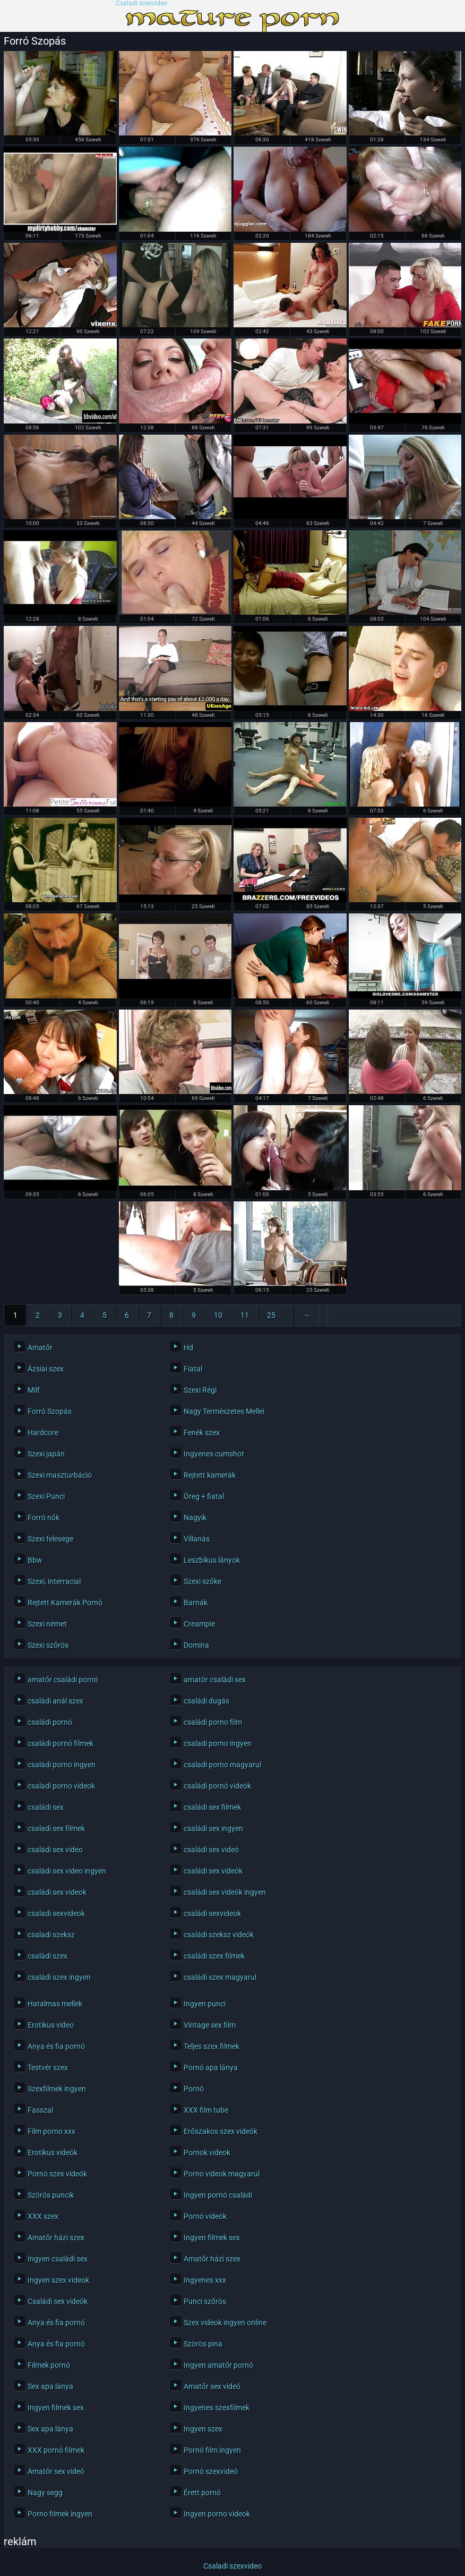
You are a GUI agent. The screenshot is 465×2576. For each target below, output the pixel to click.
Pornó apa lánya (211, 2067)
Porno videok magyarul (222, 2174)
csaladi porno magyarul (222, 1764)
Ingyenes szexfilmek (216, 2407)
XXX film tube (206, 2110)
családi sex (46, 1807)
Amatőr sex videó (212, 2386)
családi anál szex (55, 1701)
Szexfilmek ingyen (57, 2088)
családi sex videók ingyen (225, 1892)
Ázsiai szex (46, 1369)
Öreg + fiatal (204, 1496)
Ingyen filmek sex (212, 2237)
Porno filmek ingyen (60, 2514)
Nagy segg (45, 2492)
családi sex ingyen (213, 1828)
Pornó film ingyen (212, 2450)
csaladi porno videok (61, 1786)
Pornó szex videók (57, 2174)
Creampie (199, 1624)
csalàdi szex (47, 1956)
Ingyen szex (203, 2429)
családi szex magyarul (220, 1977)
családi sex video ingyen (67, 1871)
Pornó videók (205, 2216)
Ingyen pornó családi (218, 2195)
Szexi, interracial (54, 1581)
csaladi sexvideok (56, 1913)
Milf (34, 1390)
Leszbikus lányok (212, 1560)
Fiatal (193, 1369)
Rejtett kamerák (210, 1475)
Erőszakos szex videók (220, 2131)
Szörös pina (203, 2344)
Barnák (196, 1602)
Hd (188, 1347)
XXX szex (43, 2216)
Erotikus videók (53, 2152)
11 (244, 1315)
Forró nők (43, 1517)
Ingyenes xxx (205, 2280)
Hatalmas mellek (55, 2003)
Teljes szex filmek (211, 2046)
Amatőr (40, 1347)
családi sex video (55, 1849)
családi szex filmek (214, 1956)
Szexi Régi (200, 1390)
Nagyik (195, 1517)
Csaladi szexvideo (141, 3)
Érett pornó (202, 2492)
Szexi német (47, 1624)
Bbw (35, 1560)
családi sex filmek (212, 1807)
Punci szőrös (205, 2301)
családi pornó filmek (60, 1743)
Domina (196, 1645)
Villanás (197, 1539)
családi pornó (50, 1722)
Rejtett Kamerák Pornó (65, 1602)
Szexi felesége (50, 1539)
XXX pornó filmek (56, 2450)
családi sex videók (213, 1871)
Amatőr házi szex (56, 2237)
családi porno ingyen (62, 1764)
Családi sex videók (58, 2301)
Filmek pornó (49, 2365)
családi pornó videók (217, 1786)
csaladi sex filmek (56, 1828)
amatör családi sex (215, 1679)
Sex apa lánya (50, 2386)
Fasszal (40, 2110)
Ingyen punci (205, 2003)
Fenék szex (202, 1432)
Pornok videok (207, 2152)
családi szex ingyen (59, 1977)
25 (271, 1315)
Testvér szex (48, 2067)
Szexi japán (46, 1454)
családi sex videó (211, 1849)
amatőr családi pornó (63, 1679)
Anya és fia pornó (56, 2046)
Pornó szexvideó (211, 2471)
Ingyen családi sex (58, 2259)
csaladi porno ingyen (218, 1743)
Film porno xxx (51, 2131)
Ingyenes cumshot (214, 1454)
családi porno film (213, 1722)
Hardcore (43, 1432)
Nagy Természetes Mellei (224, 1411)
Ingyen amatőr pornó (218, 2365)
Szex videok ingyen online (225, 2322)
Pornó (194, 2088)
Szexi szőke (202, 1581)
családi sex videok (57, 1892)
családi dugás (206, 1701)
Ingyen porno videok (217, 2514)
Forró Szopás (50, 1411)
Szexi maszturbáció (60, 1475)
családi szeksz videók (219, 1934)
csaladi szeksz (51, 1934)
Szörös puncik (51, 2195)
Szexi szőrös (48, 1645)
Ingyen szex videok (58, 2280)
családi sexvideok (212, 1913)
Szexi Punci (46, 1496)
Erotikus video (51, 2025)
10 (218, 1315)
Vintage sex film (210, 2025)
